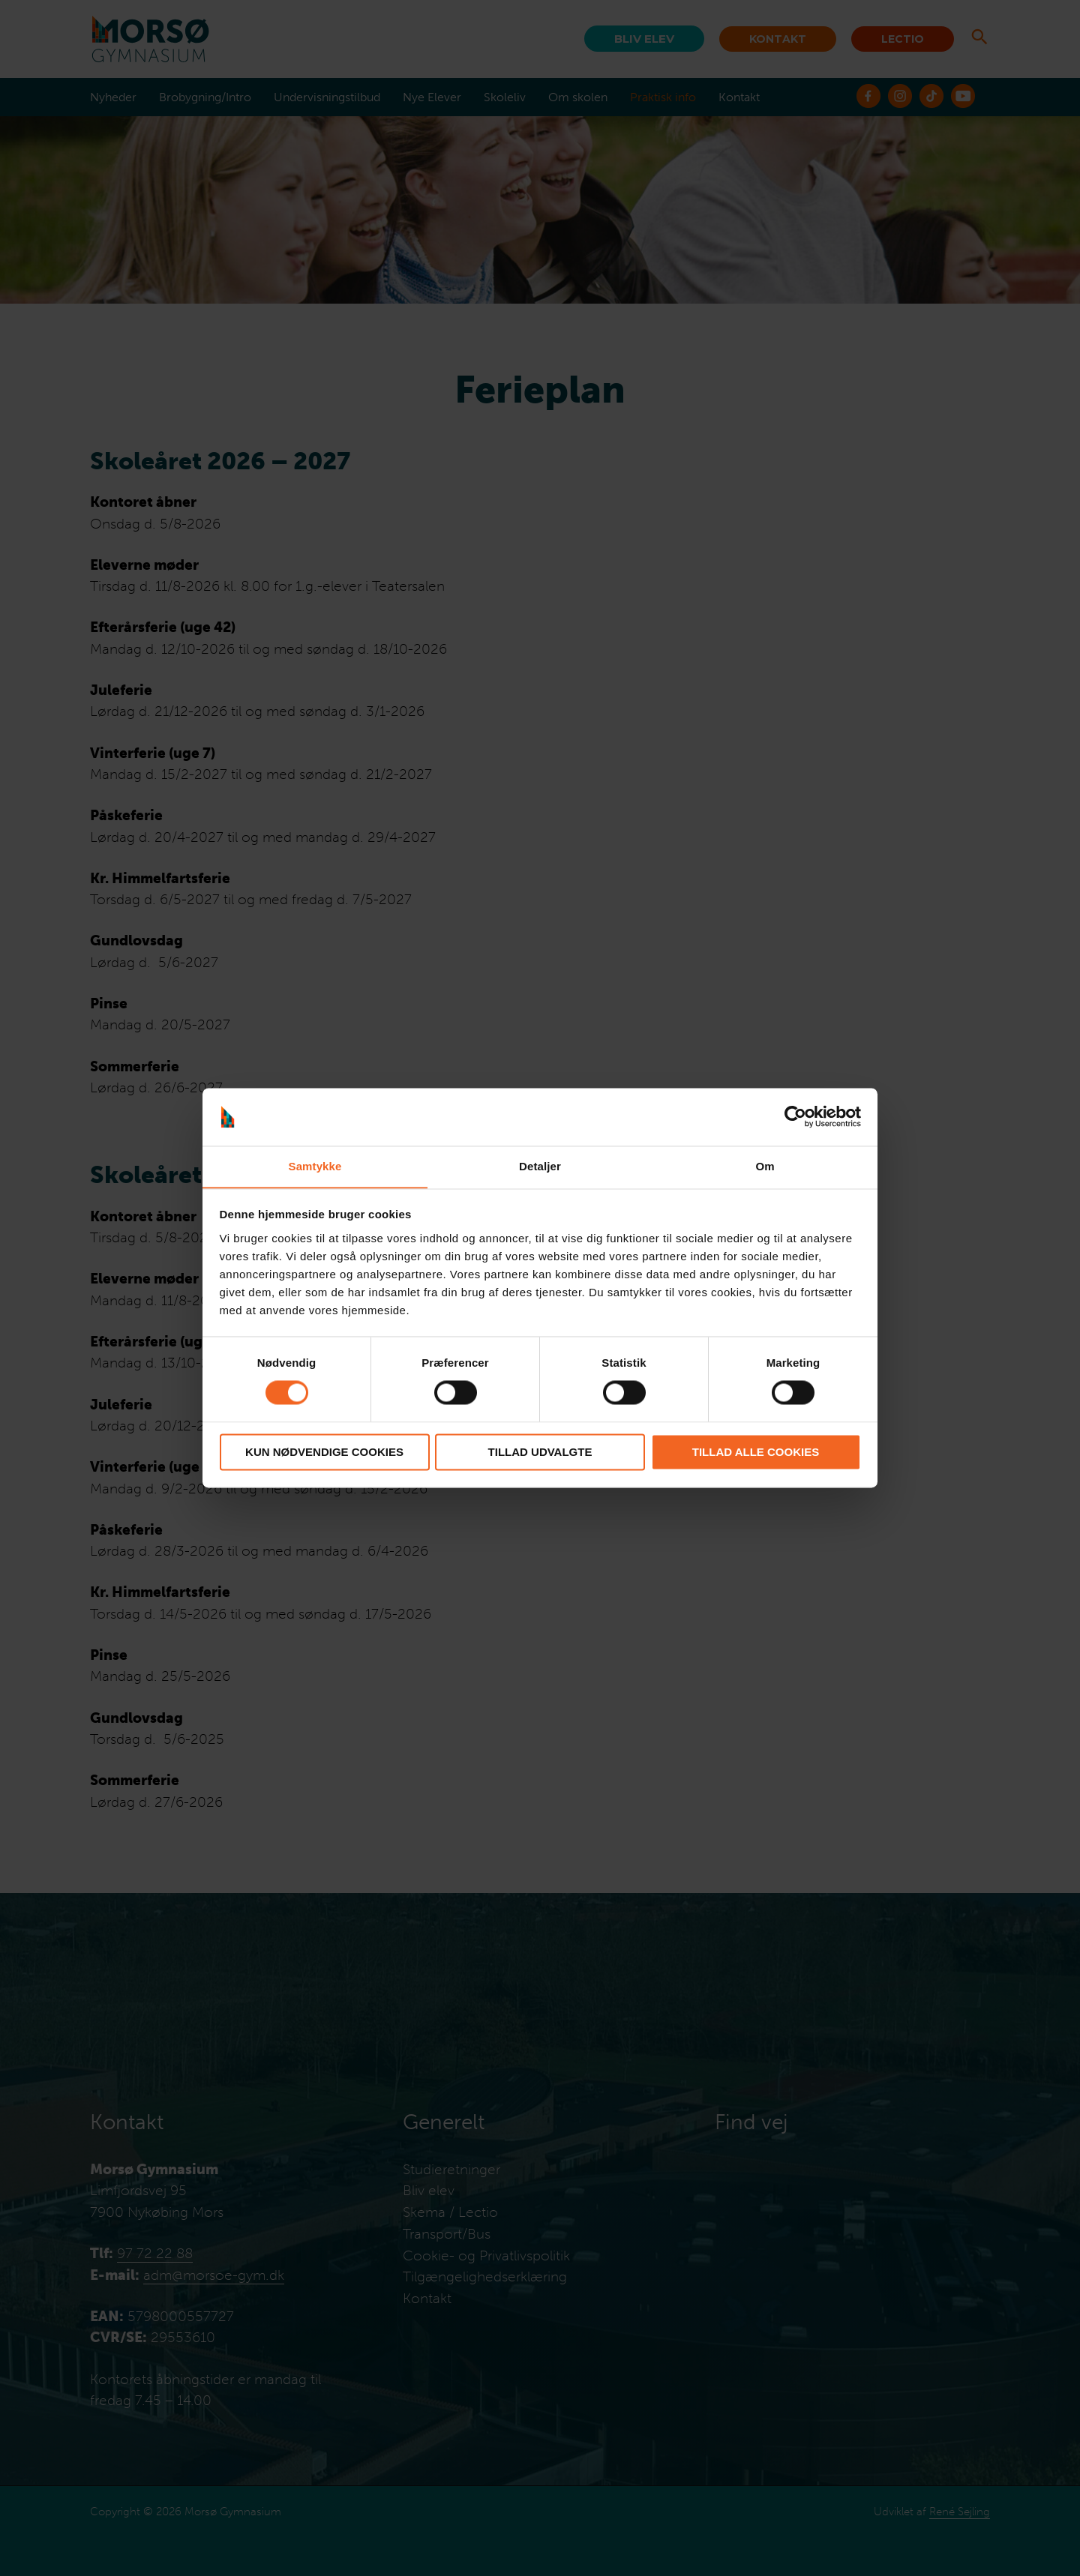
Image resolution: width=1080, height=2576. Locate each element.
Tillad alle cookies (755, 1452)
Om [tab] (764, 1166)
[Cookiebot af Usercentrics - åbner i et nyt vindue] (795, 1116)
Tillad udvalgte (540, 1452)
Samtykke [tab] (315, 1166)
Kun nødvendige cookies (324, 1452)
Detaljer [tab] (540, 1166)
